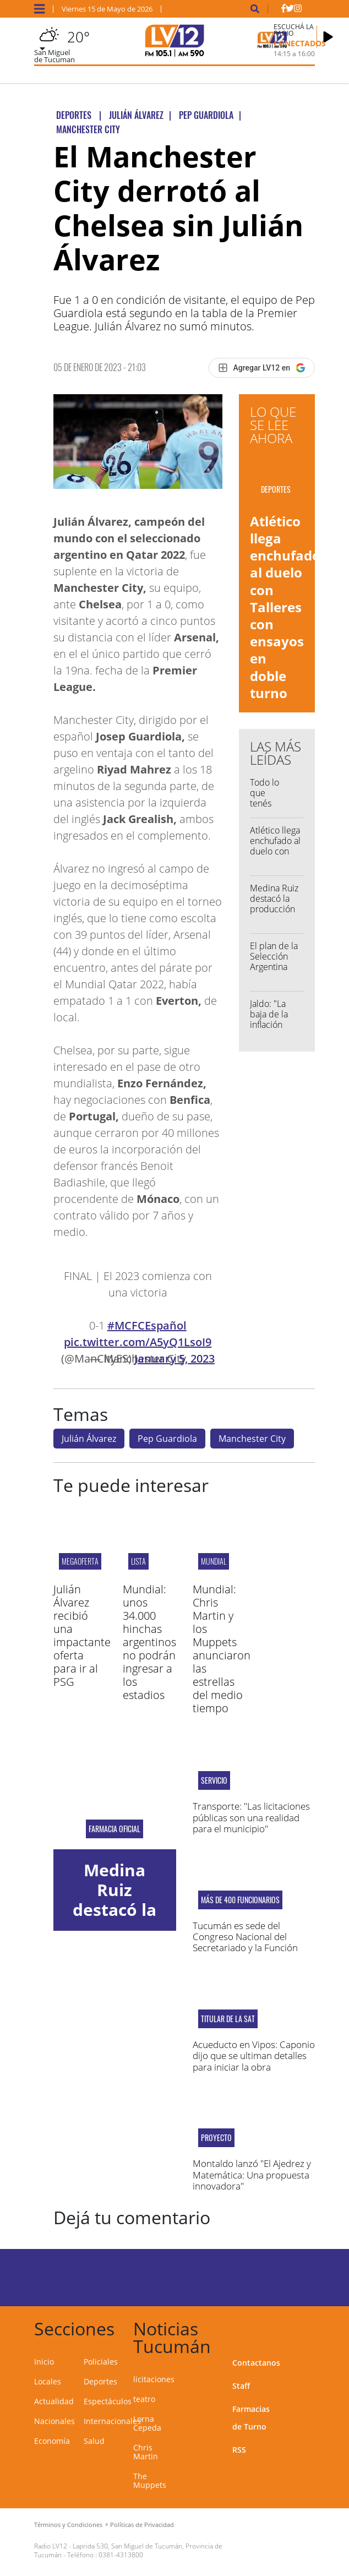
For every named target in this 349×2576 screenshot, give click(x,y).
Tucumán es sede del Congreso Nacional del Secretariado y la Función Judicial (245, 1942)
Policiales (101, 2361)
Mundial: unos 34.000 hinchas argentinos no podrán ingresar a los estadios (149, 1642)
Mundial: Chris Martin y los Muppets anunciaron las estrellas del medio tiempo (221, 1648)
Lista (138, 1561)
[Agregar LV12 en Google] (262, 368)
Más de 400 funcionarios (240, 1900)
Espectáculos (108, 2401)
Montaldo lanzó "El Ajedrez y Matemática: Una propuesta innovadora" (252, 2174)
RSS (239, 2449)
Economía (52, 2441)
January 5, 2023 (174, 1358)
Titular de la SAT (228, 2019)
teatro (144, 2399)
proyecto (216, 2138)
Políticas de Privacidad (142, 2524)
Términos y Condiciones (68, 2524)
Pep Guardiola (167, 1439)
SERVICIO (214, 1780)
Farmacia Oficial (114, 1829)
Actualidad (54, 2401)
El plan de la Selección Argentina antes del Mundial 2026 (274, 972)
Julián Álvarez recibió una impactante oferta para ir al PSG (82, 1635)
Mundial (213, 1561)
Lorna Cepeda (147, 2423)
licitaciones (153, 2379)
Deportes (100, 2381)
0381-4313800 (121, 2554)
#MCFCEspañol (147, 1325)
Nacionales (54, 2421)
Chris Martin (145, 2451)
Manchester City (252, 1439)
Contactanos (256, 2362)
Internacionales (112, 2421)
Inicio (44, 2361)
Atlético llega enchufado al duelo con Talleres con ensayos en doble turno (285, 607)
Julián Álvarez (89, 1439)
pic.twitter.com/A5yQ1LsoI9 (137, 1342)
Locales (47, 2381)
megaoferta (80, 1561)
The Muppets (149, 2480)
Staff (241, 2386)
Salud (94, 2441)
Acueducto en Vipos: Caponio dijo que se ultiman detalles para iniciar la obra (254, 2055)
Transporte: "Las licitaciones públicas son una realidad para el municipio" (251, 1817)
